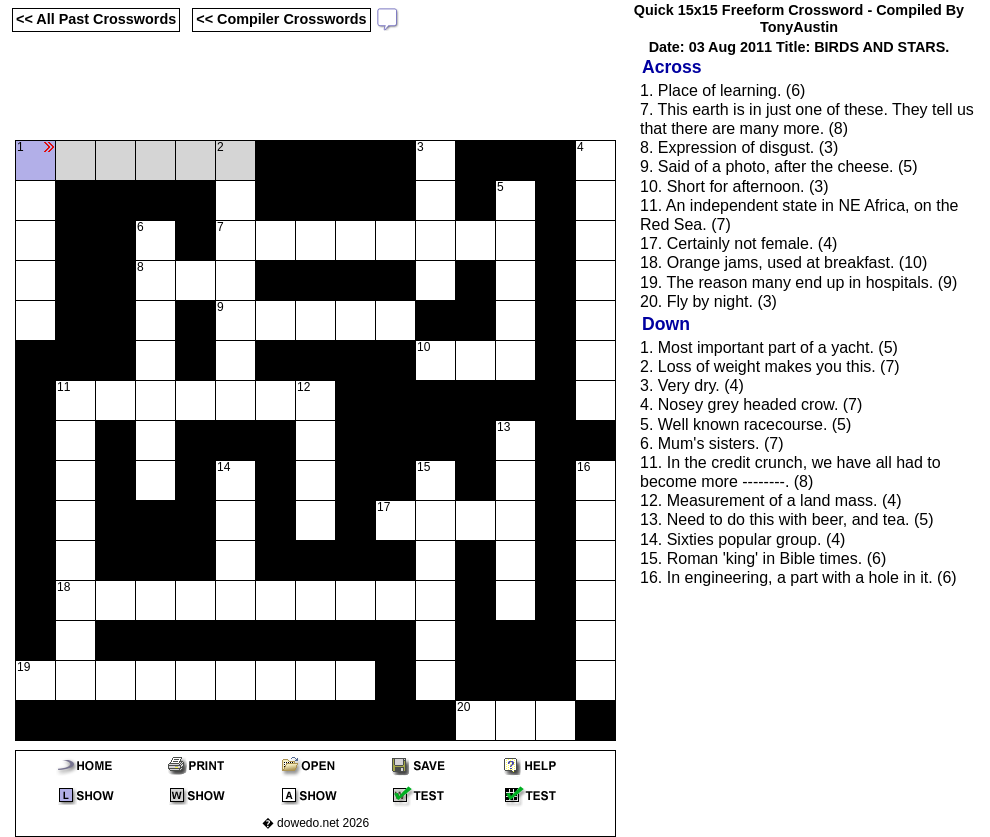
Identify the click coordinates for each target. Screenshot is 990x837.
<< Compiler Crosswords (281, 19)
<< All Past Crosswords (96, 19)
